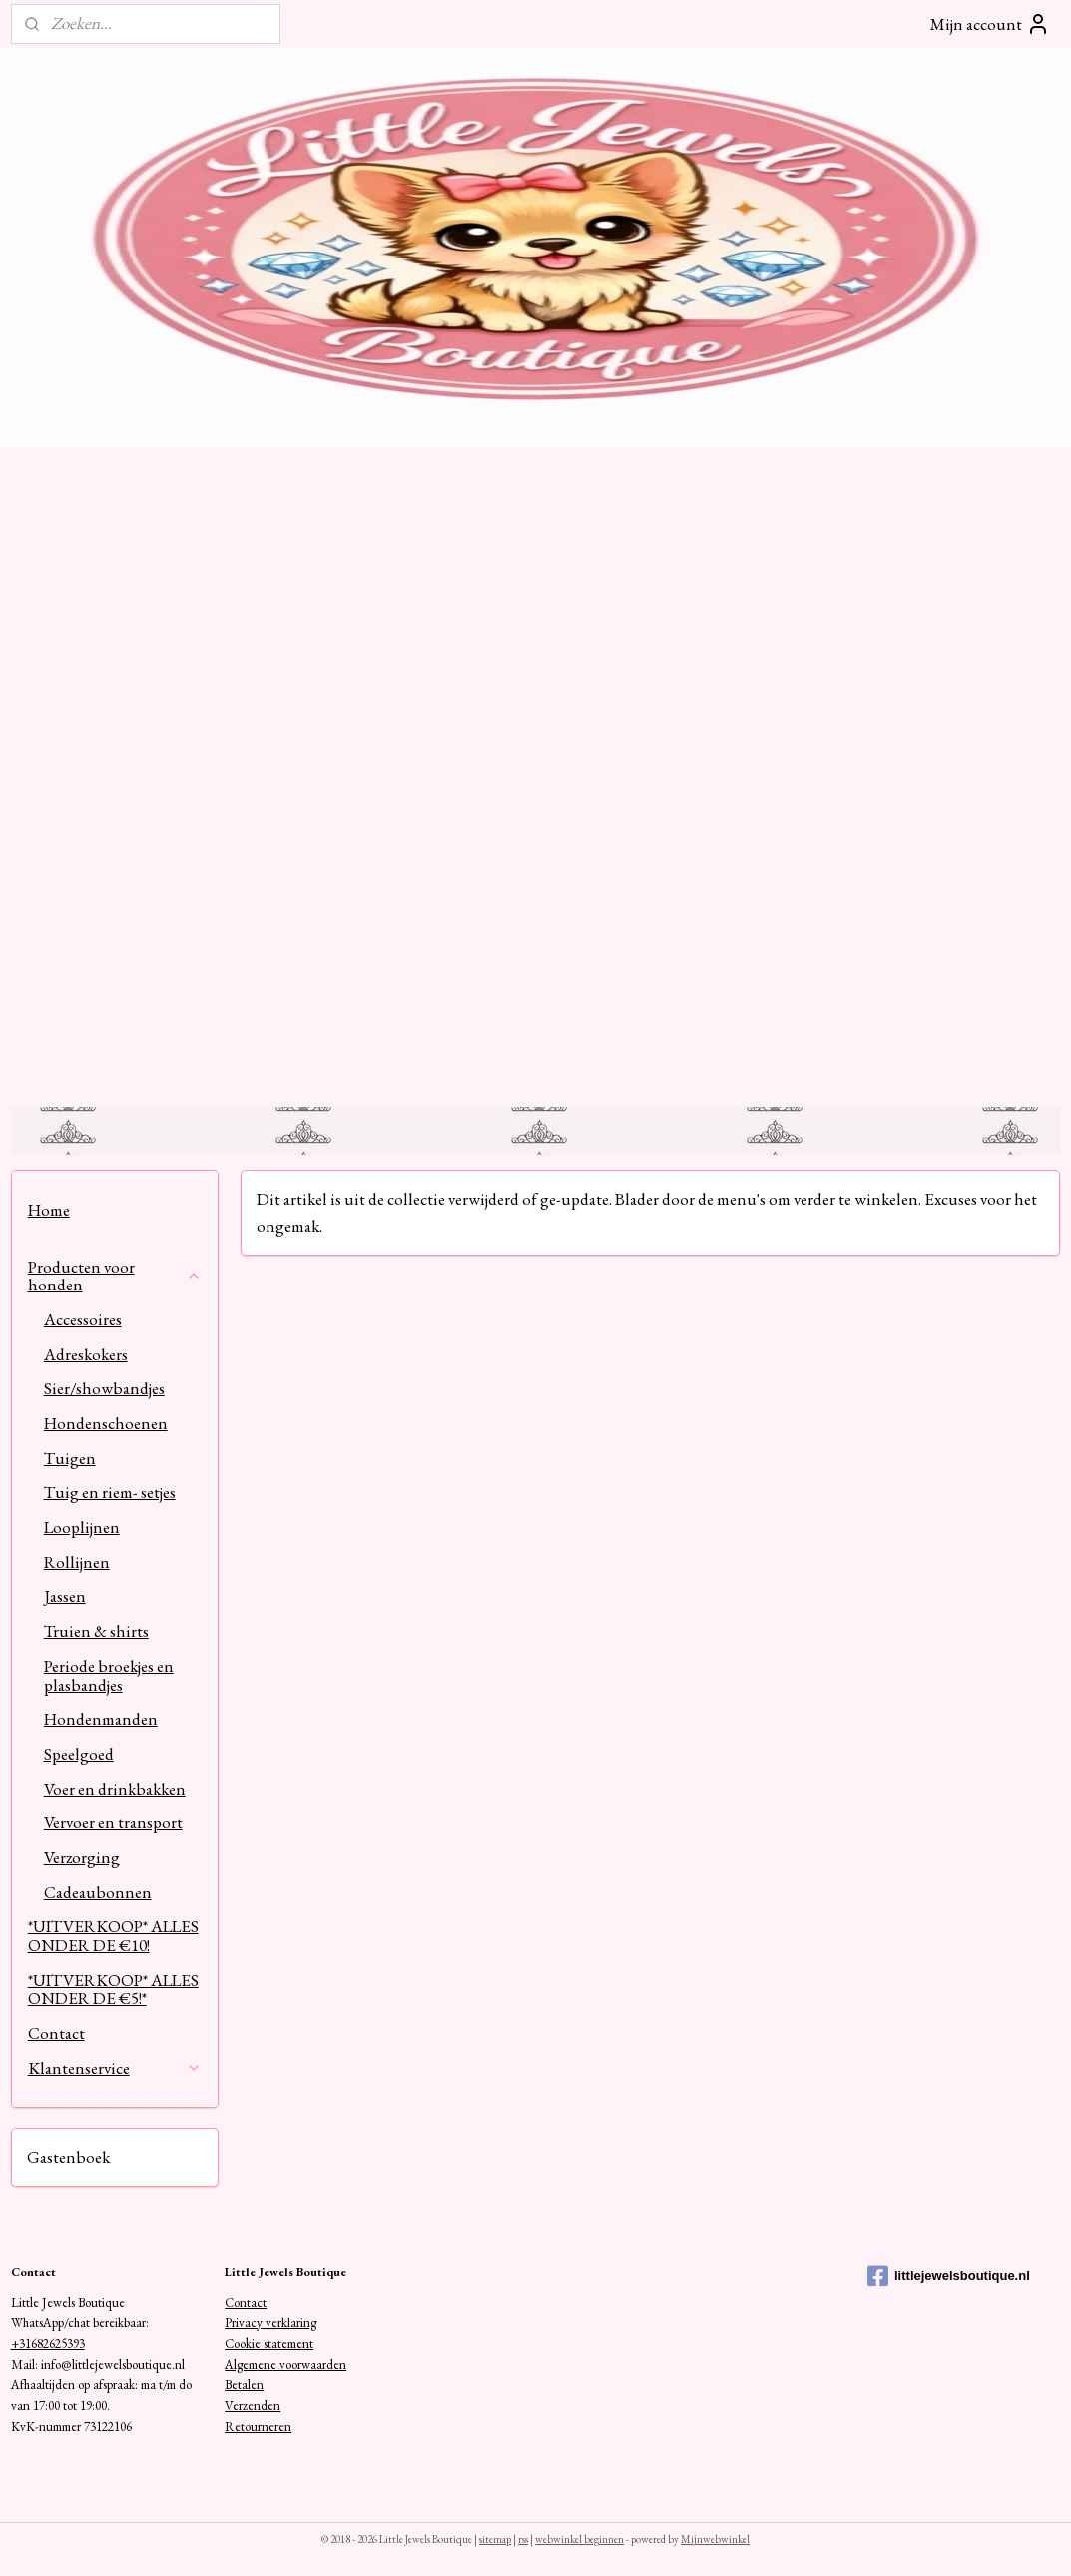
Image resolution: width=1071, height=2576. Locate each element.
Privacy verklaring (270, 2323)
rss (523, 2539)
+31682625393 (48, 2343)
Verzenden (252, 2405)
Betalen (244, 2384)
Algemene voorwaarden (285, 2364)
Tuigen (70, 1458)
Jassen (65, 1596)
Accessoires (83, 1319)
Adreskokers (86, 1354)
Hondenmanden (101, 1719)
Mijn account (990, 24)
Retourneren (258, 2426)
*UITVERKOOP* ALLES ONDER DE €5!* (113, 1989)
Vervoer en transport (113, 1822)
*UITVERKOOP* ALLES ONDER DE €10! (113, 1935)
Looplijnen (82, 1527)
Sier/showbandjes (104, 1388)
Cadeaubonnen (98, 1892)
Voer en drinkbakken (115, 1789)
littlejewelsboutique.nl (948, 2276)
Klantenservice (115, 2068)
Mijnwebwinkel (715, 2539)
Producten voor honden (115, 1276)
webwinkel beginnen (579, 2539)
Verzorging (82, 1857)
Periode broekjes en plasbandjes (109, 1675)
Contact (56, 2033)
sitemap (495, 2539)
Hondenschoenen (106, 1423)
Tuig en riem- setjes (110, 1492)
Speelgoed (79, 1754)
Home (49, 1210)
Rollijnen (77, 1562)
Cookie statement (269, 2343)
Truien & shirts (96, 1631)
